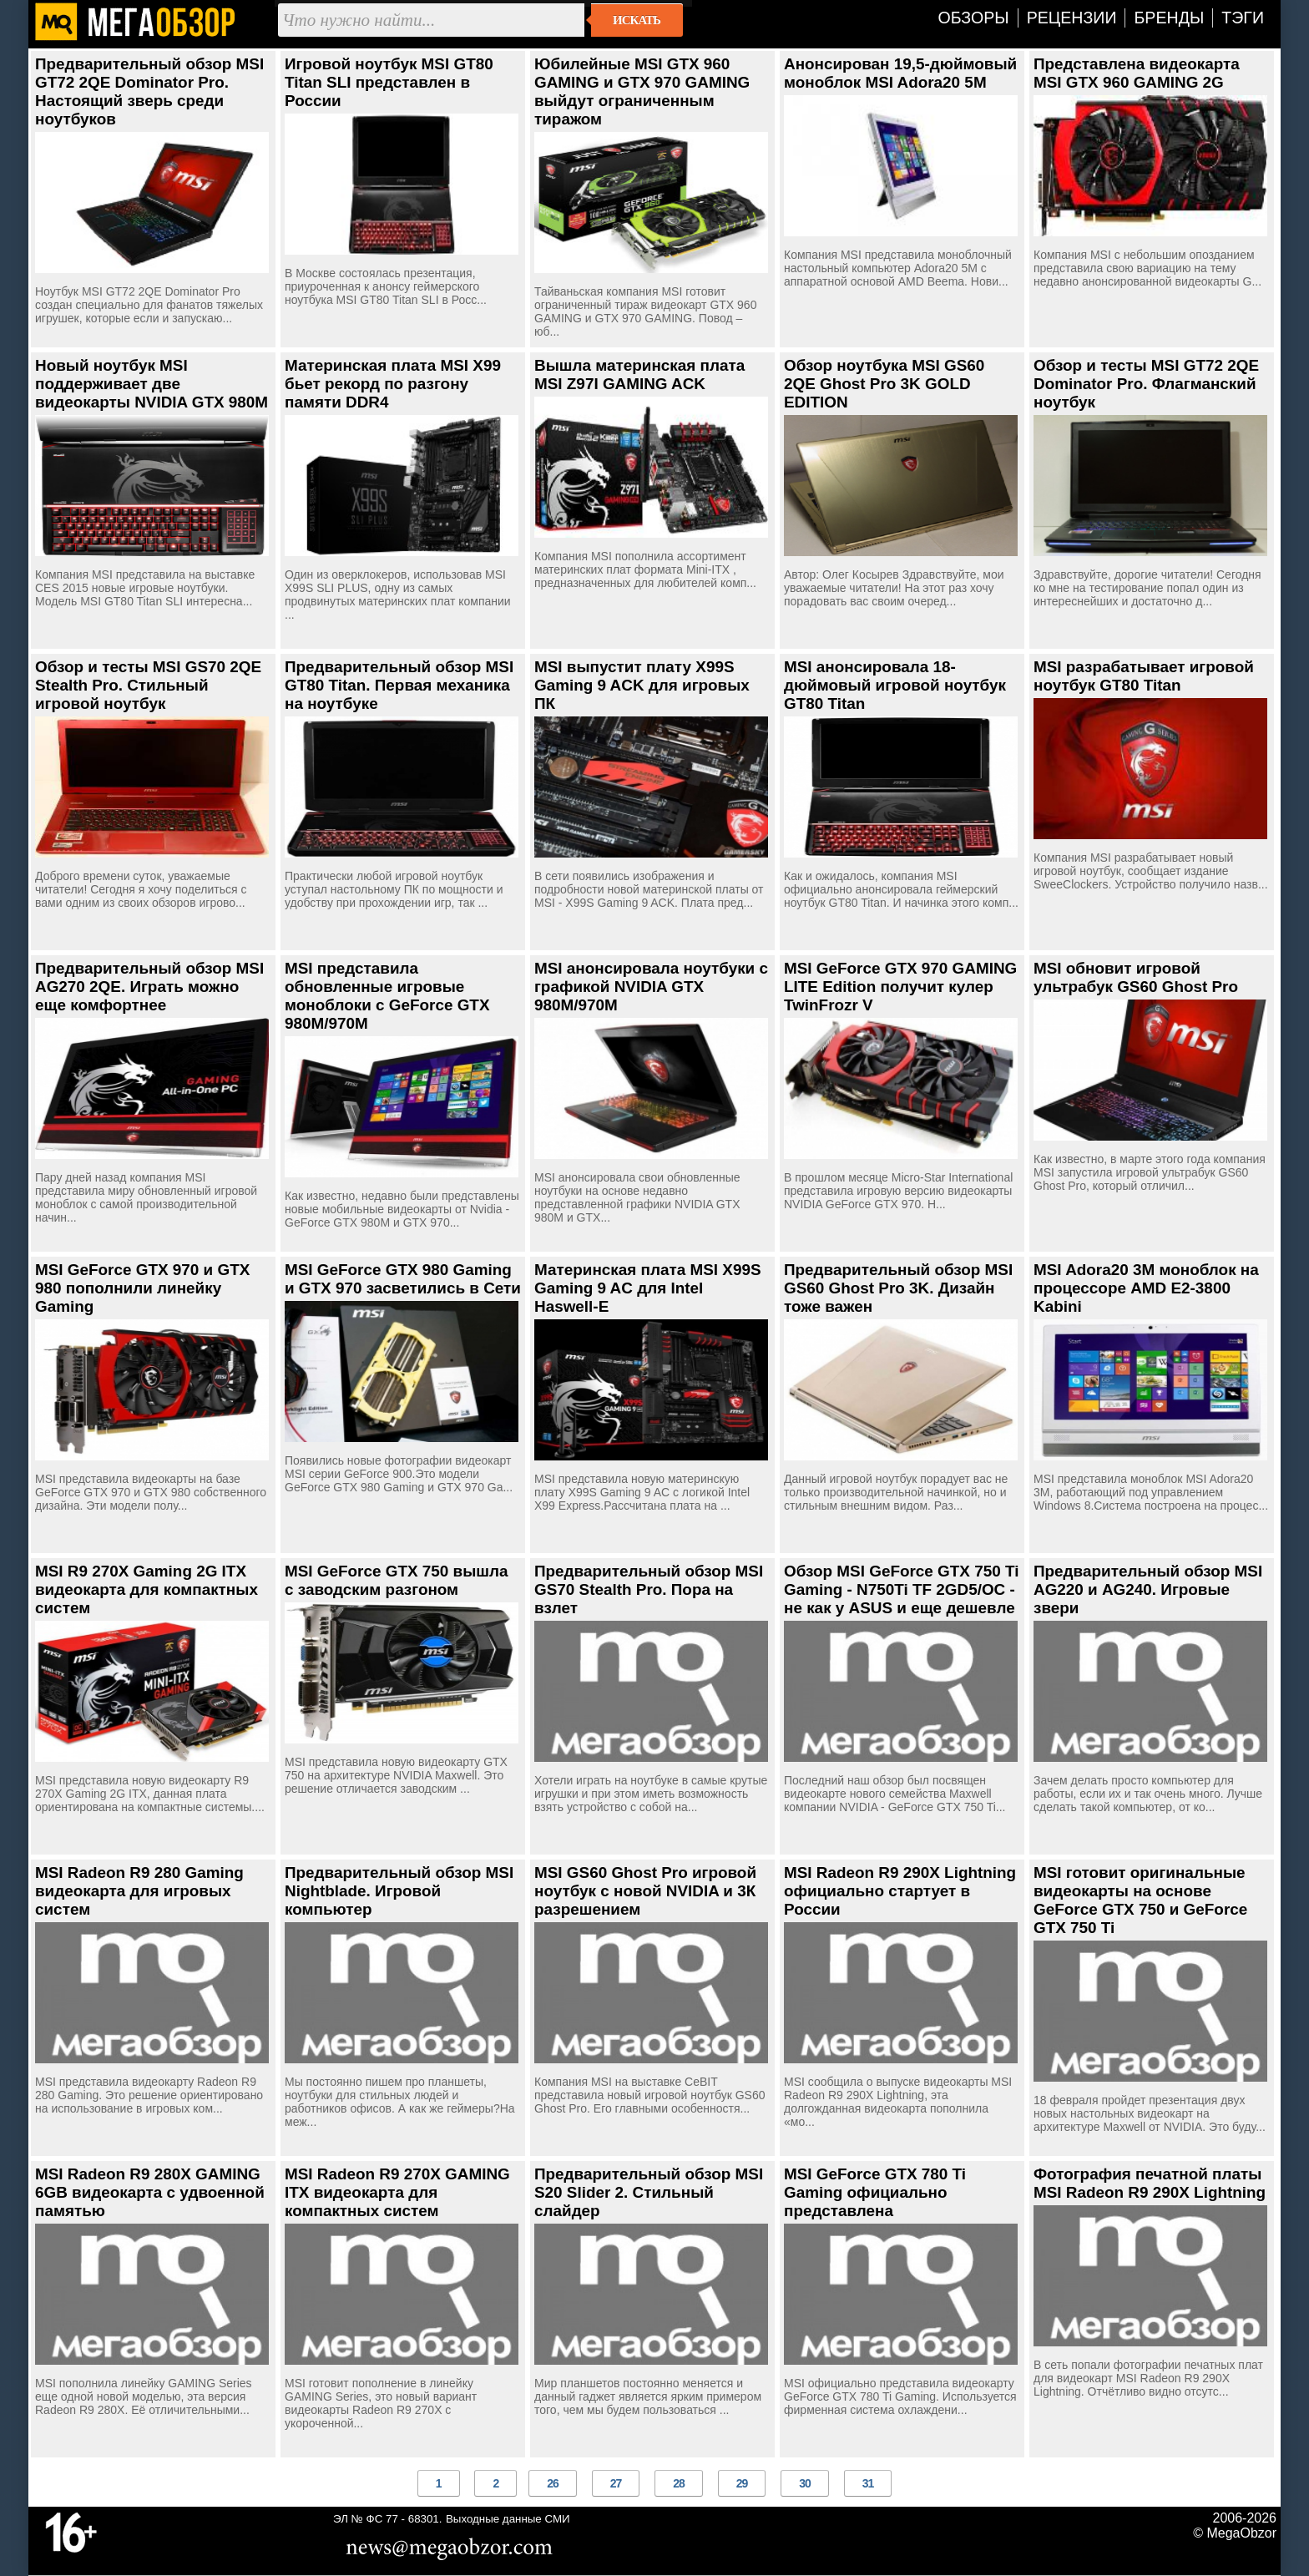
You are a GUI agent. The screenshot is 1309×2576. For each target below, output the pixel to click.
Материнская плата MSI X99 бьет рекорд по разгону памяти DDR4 (393, 384)
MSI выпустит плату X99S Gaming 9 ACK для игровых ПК (642, 685)
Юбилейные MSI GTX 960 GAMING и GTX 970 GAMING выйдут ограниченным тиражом (642, 91)
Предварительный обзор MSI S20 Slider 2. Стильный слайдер (648, 2192)
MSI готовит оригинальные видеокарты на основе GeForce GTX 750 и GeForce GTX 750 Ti (1140, 1900)
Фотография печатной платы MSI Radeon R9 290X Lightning (1150, 2183)
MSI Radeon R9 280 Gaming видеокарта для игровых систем (139, 1891)
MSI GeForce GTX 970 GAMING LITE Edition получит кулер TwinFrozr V (900, 986)
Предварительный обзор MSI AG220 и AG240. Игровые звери (1148, 1589)
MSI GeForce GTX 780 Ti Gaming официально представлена (875, 2192)
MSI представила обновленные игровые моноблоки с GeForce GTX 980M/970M (387, 995)
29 (742, 2483)
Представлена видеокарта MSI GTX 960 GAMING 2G (1137, 73)
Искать (636, 20)
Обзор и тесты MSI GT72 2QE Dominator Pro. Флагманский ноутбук (1146, 384)
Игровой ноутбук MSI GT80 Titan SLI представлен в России (389, 82)
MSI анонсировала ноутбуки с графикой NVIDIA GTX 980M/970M (651, 986)
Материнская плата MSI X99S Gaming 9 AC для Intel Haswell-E (647, 1288)
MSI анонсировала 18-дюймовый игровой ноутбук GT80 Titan (895, 685)
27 (616, 2483)
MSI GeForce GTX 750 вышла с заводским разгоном (396, 1580)
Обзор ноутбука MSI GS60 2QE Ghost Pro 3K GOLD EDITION (884, 384)
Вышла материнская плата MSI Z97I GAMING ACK (639, 374)
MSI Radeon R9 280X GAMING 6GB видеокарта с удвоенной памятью (150, 2192)
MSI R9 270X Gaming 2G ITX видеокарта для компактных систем (146, 1589)
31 (868, 2483)
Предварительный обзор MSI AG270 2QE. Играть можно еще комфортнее (149, 986)
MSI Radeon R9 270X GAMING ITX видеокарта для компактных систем (397, 2192)
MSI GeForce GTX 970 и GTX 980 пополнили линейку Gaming (142, 1288)
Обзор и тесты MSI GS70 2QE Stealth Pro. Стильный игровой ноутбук (148, 685)
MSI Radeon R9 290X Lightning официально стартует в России (900, 1891)
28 (679, 2483)
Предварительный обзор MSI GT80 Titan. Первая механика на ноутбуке (399, 685)
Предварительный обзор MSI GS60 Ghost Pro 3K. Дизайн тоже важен (898, 1288)
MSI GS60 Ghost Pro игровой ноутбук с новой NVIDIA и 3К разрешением (645, 1891)
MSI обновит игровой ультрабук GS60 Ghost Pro (1136, 977)
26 (552, 2483)
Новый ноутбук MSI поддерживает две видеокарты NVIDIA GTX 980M (151, 384)
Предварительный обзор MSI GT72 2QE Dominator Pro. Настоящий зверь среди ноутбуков (149, 91)
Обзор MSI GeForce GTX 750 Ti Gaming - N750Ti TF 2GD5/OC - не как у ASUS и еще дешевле (901, 1589)
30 (805, 2483)
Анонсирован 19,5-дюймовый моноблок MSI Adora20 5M (900, 73)
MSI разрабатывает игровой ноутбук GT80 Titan (1144, 676)
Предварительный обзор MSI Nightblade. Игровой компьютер (399, 1891)
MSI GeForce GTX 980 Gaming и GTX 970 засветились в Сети (403, 1279)
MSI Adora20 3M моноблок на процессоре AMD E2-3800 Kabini (1146, 1288)
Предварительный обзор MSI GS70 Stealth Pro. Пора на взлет (648, 1589)
